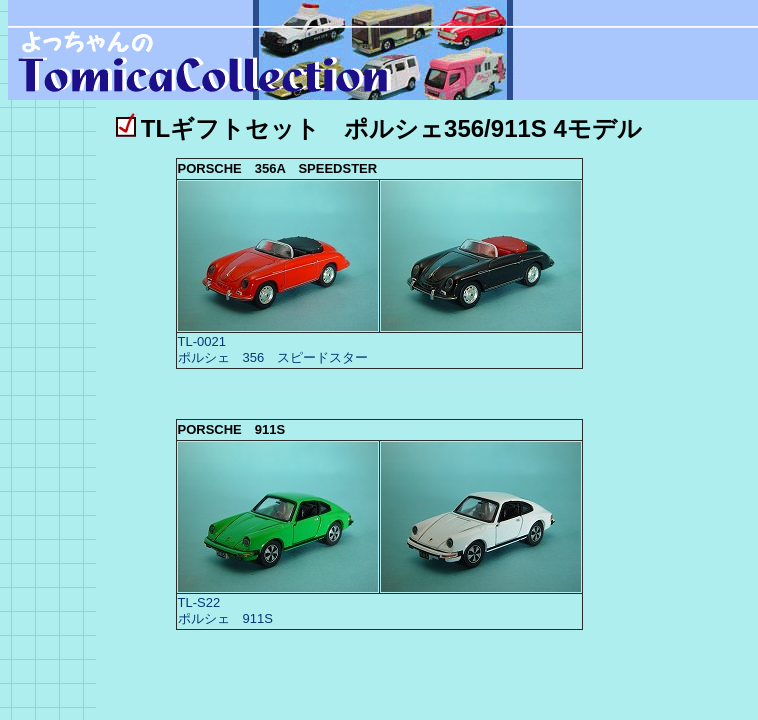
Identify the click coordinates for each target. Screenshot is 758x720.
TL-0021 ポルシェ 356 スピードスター (273, 349)
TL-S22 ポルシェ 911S (225, 610)
